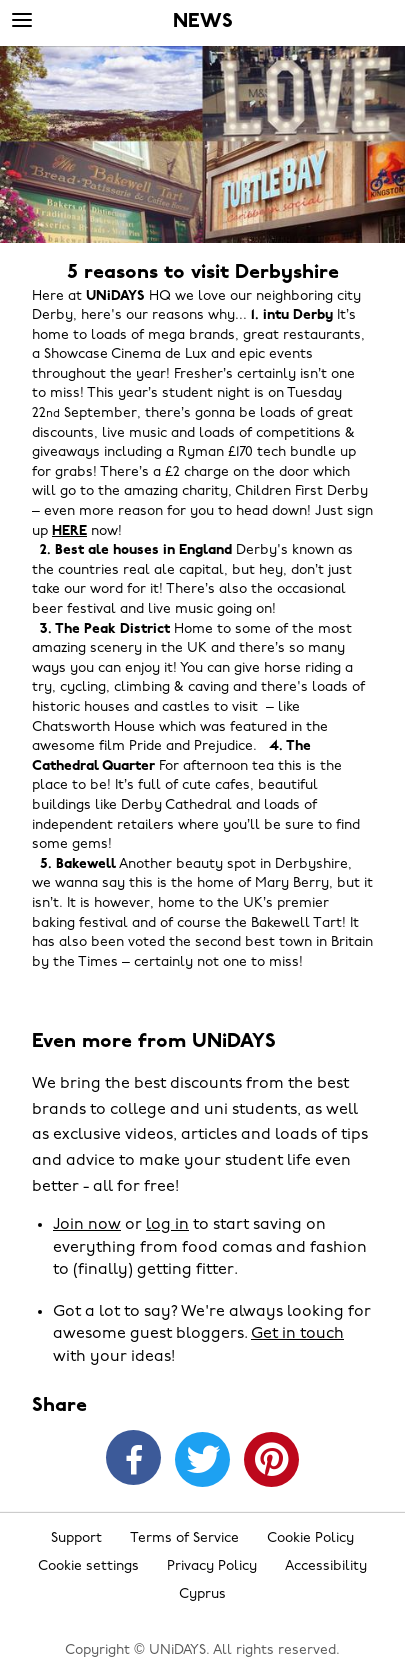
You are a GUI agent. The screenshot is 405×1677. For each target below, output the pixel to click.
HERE (69, 531)
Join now (87, 1225)
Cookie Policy (310, 1538)
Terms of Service (184, 1538)
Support (76, 1538)
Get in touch (297, 1334)
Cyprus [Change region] (202, 1594)
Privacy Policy (212, 1566)
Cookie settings (88, 1566)
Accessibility (326, 1566)
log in (167, 1225)
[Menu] (22, 21)
